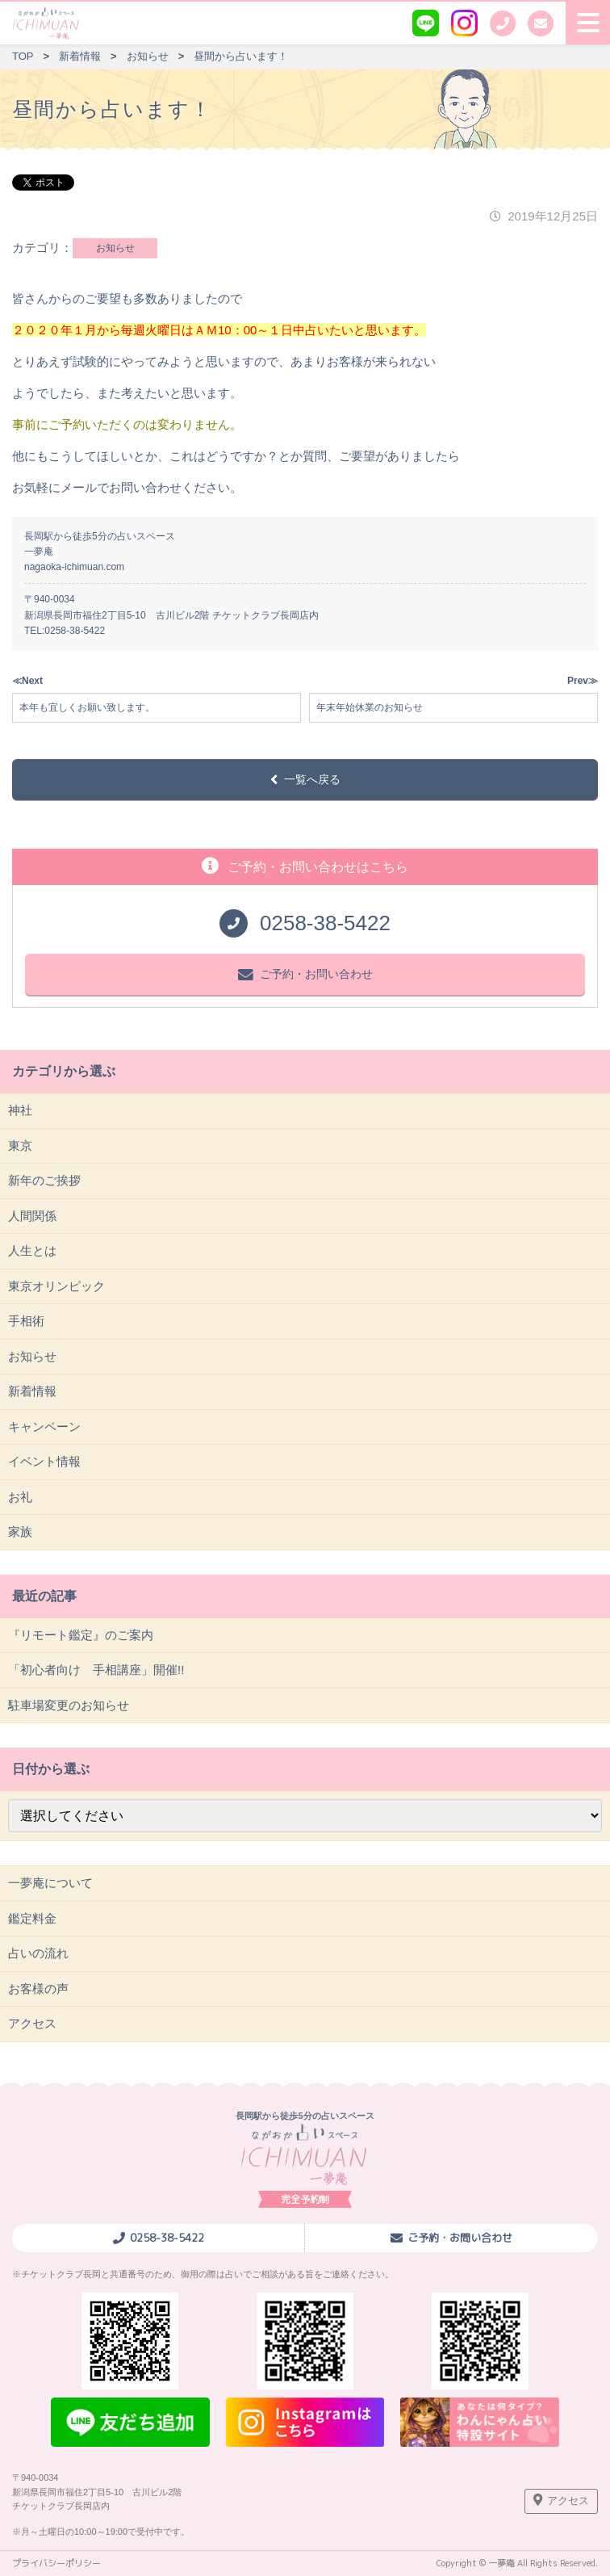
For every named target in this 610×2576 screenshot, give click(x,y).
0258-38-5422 (74, 630)
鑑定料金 (32, 1918)
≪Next (27, 680)
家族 (20, 1531)
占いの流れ (38, 1953)
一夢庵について (50, 1883)
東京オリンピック (56, 1286)
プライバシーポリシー (56, 2563)
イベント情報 (44, 1461)
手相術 (26, 1321)
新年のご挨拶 (44, 1180)
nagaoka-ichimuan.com (74, 567)
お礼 (20, 1497)
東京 (20, 1145)
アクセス (32, 2023)
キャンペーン (44, 1426)
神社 (20, 1110)
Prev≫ (582, 680)
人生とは (32, 1250)
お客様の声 (38, 1988)
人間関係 (32, 1216)
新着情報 (32, 1391)
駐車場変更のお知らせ (68, 1705)
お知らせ (115, 248)
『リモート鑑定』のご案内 (80, 1635)
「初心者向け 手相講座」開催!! (96, 1669)
